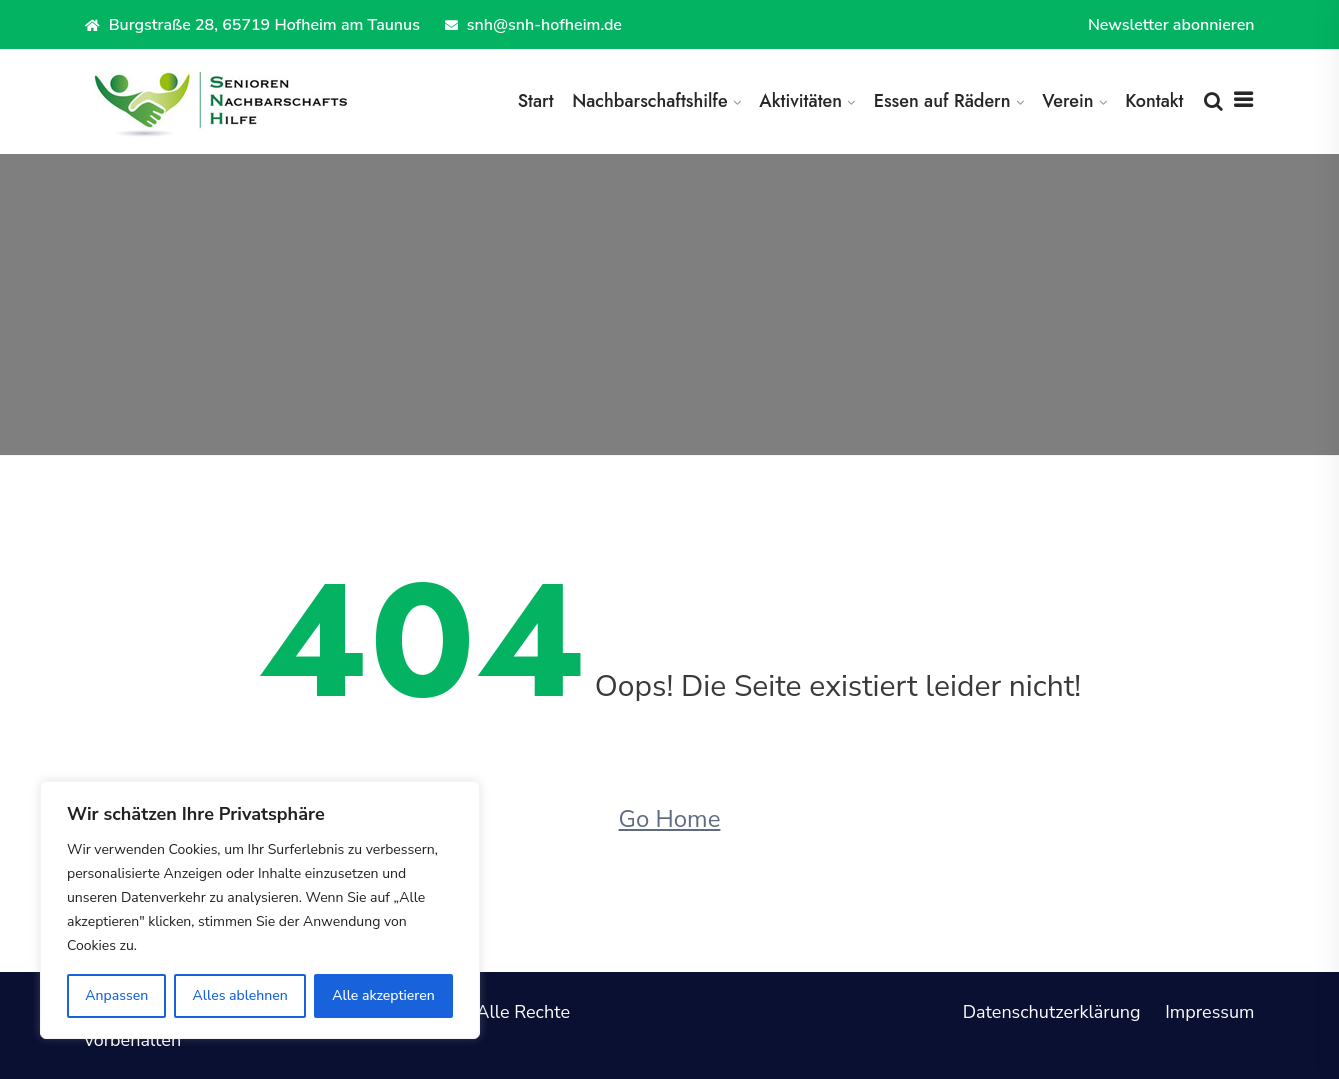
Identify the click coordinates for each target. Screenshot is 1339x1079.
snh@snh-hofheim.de (533, 25)
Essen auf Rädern (942, 101)
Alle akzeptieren (383, 995)
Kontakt (1154, 101)
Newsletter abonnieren (1171, 25)
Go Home (670, 819)
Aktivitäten (800, 101)
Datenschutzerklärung (1052, 1012)
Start (536, 101)
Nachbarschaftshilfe (649, 101)
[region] (260, 910)
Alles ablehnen (240, 995)
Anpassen (116, 995)
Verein (1067, 101)
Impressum (1209, 1012)
